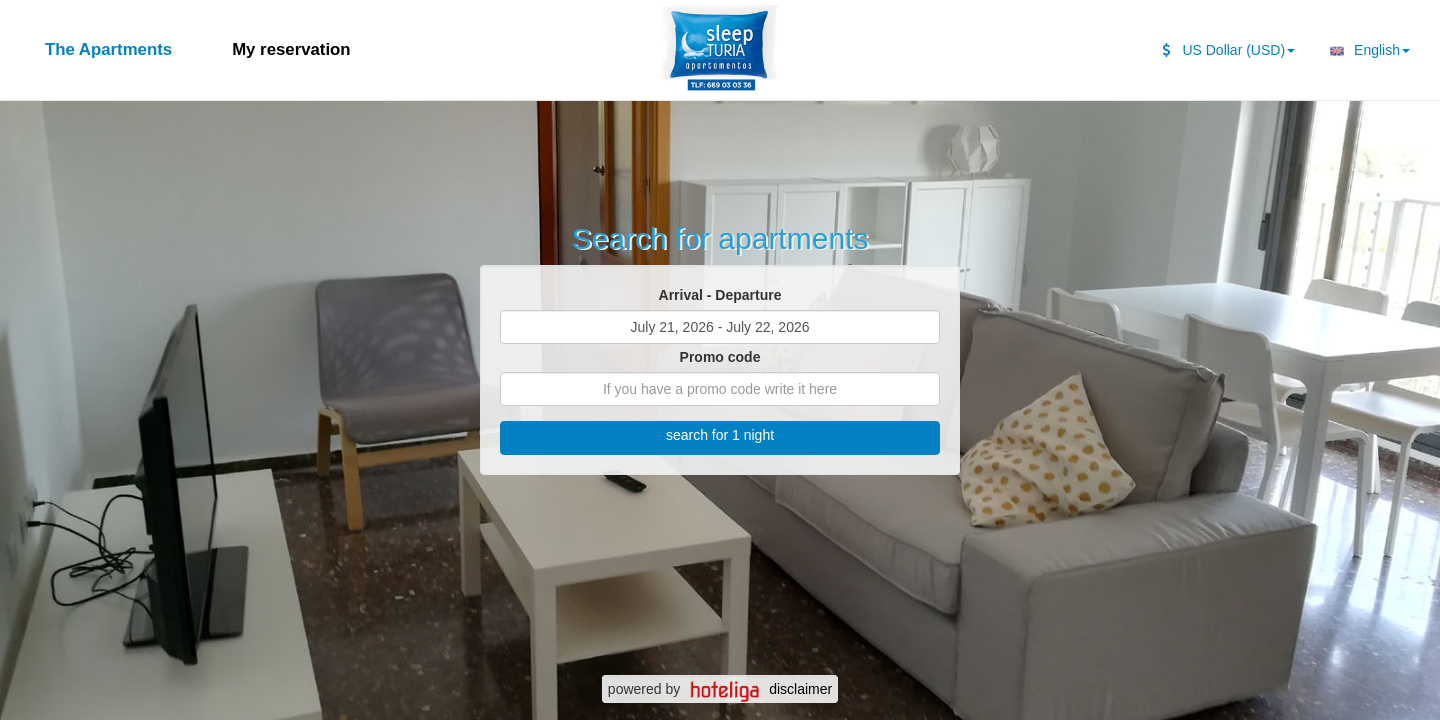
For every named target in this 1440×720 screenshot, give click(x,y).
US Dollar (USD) (1228, 50)
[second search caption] (202, 40)
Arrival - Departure (720, 295)
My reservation (291, 49)
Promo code (720, 357)
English (1367, 51)
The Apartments (108, 49)
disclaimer (800, 689)
